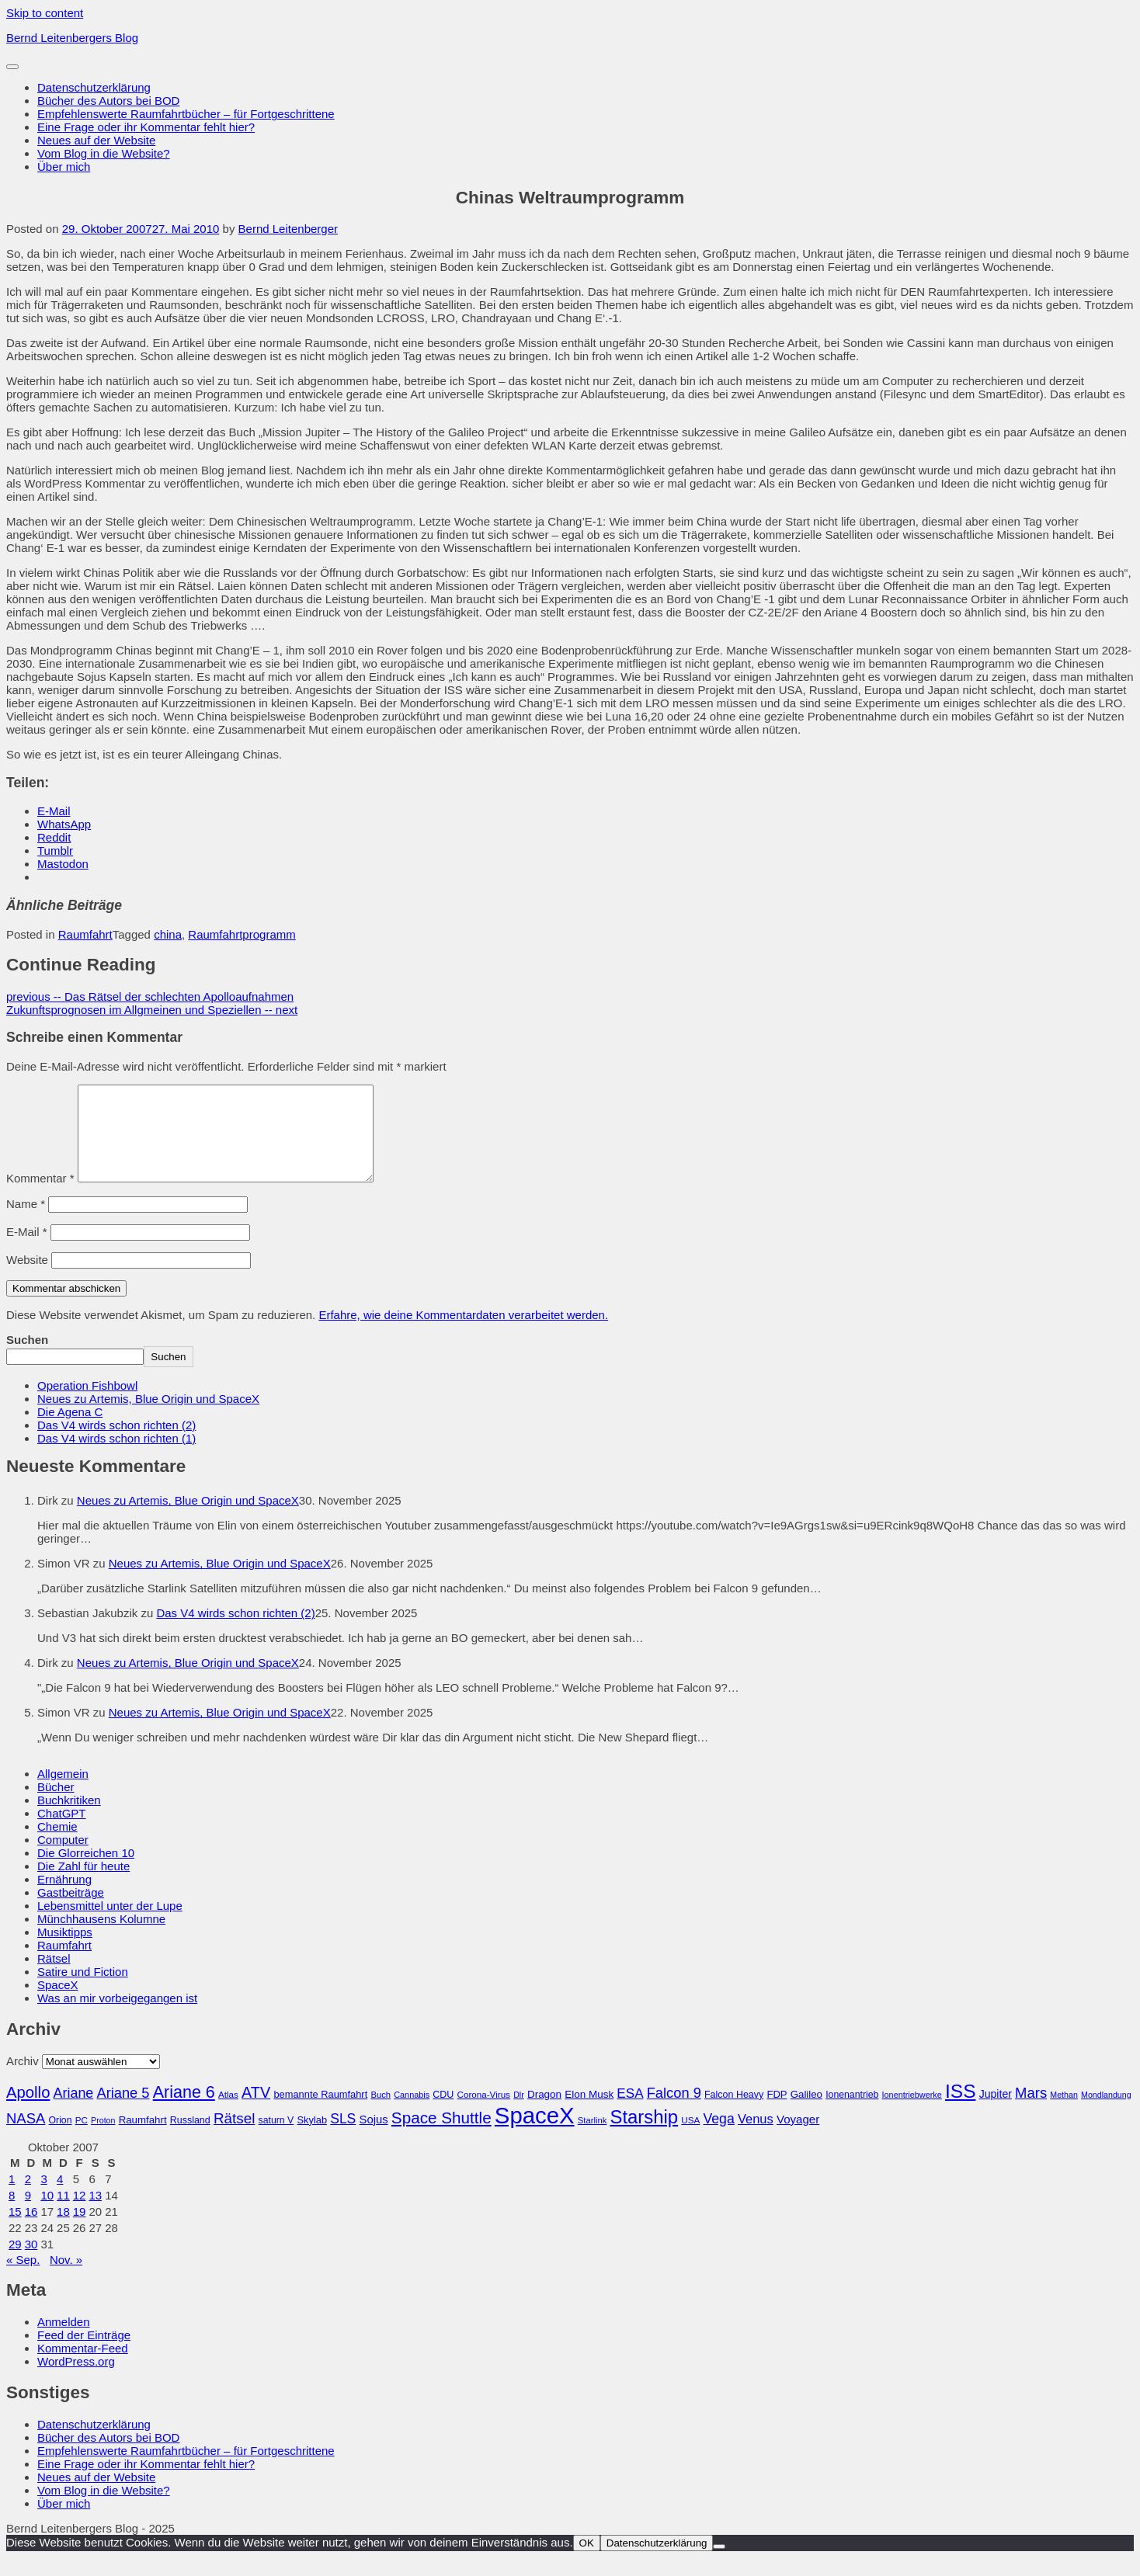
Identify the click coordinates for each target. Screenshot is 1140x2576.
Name (25, 1222)
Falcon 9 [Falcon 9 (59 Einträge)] (674, 2111)
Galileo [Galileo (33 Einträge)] (806, 2113)
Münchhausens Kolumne (101, 1937)
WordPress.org (76, 2380)
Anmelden (63, 2340)
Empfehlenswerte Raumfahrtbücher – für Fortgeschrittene (186, 113)
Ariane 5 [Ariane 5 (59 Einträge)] (122, 2111)
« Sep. (23, 2278)
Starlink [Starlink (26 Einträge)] (592, 2139)
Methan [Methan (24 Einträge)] (1064, 2113)
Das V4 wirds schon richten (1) (116, 1456)
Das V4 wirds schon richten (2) (116, 1443)
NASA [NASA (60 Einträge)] (25, 2137)
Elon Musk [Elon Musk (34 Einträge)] (589, 2113)
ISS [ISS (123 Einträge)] (960, 2109)
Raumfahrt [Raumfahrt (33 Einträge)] (143, 2138)
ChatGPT (61, 1831)
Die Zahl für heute (83, 1884)
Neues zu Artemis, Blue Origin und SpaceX (148, 1417)
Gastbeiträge (70, 1911)
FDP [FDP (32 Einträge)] (776, 2113)
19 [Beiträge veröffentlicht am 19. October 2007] (79, 2230)
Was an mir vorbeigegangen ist (117, 2016)
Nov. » (66, 2278)
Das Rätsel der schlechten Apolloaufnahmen (150, 996)
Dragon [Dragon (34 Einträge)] (544, 2113)
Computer (63, 1858)
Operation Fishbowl (87, 1404)
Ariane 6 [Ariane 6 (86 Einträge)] (184, 2111)
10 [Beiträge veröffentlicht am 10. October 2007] (47, 2213)
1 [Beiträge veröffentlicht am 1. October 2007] (12, 2197)
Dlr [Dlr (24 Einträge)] (518, 2113)
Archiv (22, 2079)
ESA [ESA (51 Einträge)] (630, 2112)
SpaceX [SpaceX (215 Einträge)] (535, 2134)
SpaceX (57, 2003)
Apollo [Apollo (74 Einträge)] (28, 2110)
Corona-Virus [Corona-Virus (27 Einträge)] (483, 2113)
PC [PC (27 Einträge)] (81, 2138)
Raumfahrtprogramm (241, 934)
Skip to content (44, 12)
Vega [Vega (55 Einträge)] (718, 2137)
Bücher (56, 1805)
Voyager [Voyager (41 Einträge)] (798, 2137)
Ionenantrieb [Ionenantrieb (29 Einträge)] (851, 2113)
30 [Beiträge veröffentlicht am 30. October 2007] (31, 2262)
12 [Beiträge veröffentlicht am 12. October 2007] (79, 2213)
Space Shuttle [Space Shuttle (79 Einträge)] (441, 2136)
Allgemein (63, 1792)
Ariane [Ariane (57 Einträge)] (74, 2111)
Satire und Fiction (82, 1990)
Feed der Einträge (83, 2353)
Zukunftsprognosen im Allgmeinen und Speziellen (151, 1009)
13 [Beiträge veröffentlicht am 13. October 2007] (95, 2213)
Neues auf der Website (96, 140)
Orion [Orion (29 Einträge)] (60, 2138)
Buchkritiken (69, 1818)
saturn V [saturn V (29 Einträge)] (276, 2138)
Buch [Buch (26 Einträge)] (380, 2113)
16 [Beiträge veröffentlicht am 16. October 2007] (31, 2230)
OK (586, 2561)
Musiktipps (64, 1950)
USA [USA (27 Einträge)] (690, 2138)
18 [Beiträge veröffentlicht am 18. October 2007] (63, 2230)
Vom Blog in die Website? (103, 153)
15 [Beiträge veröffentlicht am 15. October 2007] (15, 2230)
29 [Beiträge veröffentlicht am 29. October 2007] (15, 2262)
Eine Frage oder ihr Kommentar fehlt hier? (146, 127)
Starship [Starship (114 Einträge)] (644, 2135)
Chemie (57, 1845)
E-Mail (26, 1250)
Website (27, 1278)
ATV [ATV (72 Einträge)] (256, 2110)
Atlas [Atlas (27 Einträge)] (228, 2113)
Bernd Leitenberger (288, 228)
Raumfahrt (85, 934)
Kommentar (40, 1196)
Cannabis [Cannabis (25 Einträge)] (411, 2113)
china (168, 934)
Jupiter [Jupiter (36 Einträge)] (995, 2112)
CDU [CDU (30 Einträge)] (443, 2113)
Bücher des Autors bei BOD (108, 100)
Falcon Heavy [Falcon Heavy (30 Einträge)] (733, 2113)
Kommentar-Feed (82, 2366)
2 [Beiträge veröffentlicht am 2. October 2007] (28, 2197)
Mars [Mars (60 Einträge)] (1031, 2111)
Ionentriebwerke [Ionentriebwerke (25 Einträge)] (912, 2113)
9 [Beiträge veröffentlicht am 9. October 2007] (28, 2213)
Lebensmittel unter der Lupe (109, 1924)
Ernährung (64, 1897)
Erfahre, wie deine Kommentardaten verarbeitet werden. (463, 1333)
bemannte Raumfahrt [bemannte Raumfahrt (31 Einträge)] (320, 2113)
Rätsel (54, 1977)
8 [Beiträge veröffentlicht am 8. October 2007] (12, 2213)
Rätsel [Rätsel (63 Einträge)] (234, 2137)
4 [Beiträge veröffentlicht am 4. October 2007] (60, 2197)
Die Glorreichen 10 (85, 1871)
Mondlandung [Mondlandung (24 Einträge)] (1106, 2113)
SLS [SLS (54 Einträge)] (343, 2137)
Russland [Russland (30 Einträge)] (190, 2138)
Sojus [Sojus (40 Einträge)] (373, 2138)
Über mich (63, 166)
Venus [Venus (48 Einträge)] (755, 2137)
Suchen (27, 1358)
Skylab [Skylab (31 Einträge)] (312, 2138)
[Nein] (719, 2565)
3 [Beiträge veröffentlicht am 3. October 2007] (43, 2197)
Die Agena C (70, 1430)
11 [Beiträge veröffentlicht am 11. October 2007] (63, 2213)
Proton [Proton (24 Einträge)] (103, 2139)
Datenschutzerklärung (94, 87)
